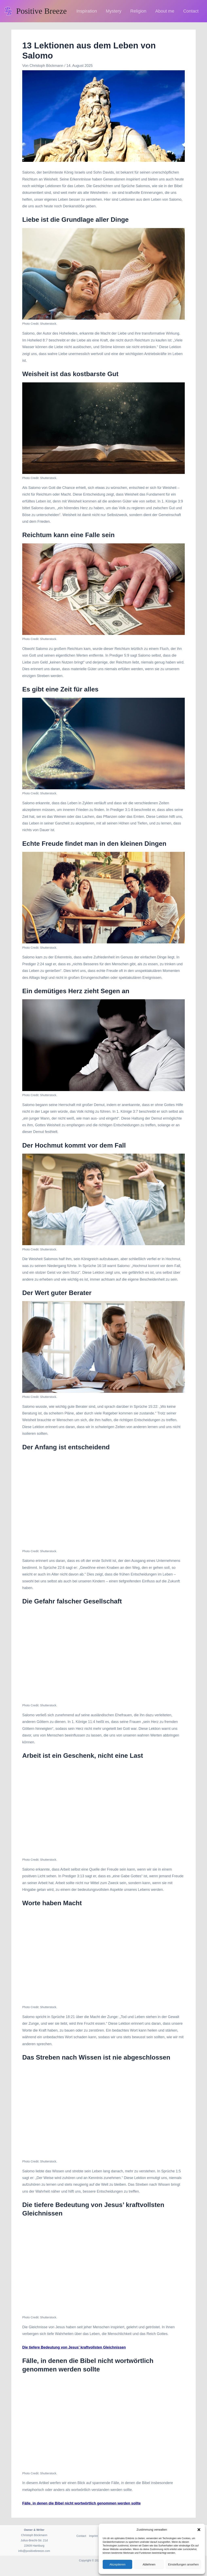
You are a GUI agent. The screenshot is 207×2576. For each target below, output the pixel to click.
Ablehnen (149, 2564)
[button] (199, 2530)
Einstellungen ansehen (183, 2564)
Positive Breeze (41, 11)
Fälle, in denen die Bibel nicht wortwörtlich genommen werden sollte (81, 2503)
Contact (81, 2536)
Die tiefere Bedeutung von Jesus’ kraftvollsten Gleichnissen (74, 2347)
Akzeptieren (117, 2564)
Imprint (93, 2536)
